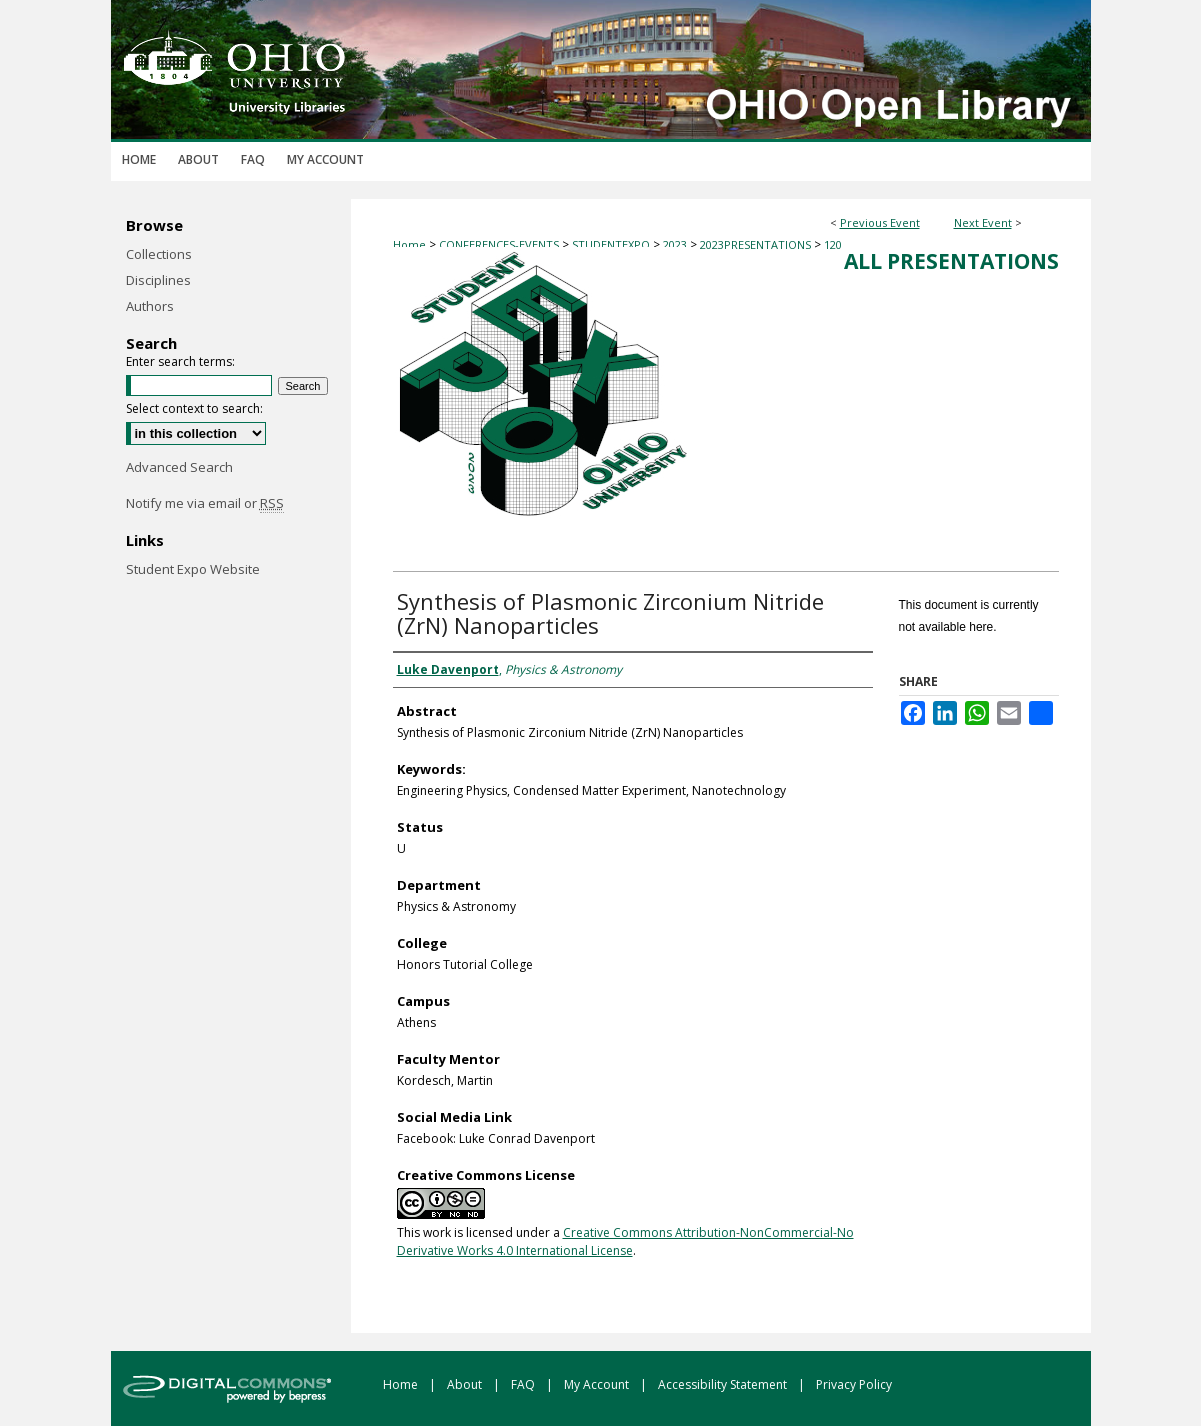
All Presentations (951, 261)
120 (833, 244)
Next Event (983, 222)
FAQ (524, 1384)
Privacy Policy (854, 1384)
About (466, 1384)
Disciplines (158, 280)
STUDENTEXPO (612, 244)
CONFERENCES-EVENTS (500, 244)
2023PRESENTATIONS (757, 244)
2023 (676, 244)
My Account (598, 1384)
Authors (150, 306)
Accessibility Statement (724, 1384)
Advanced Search (179, 467)
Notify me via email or (205, 503)
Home (409, 244)
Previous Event (880, 222)
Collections (159, 254)
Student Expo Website (193, 569)
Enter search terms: (180, 361)
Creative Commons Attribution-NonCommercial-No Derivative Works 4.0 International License (625, 1241)
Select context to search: (194, 408)
